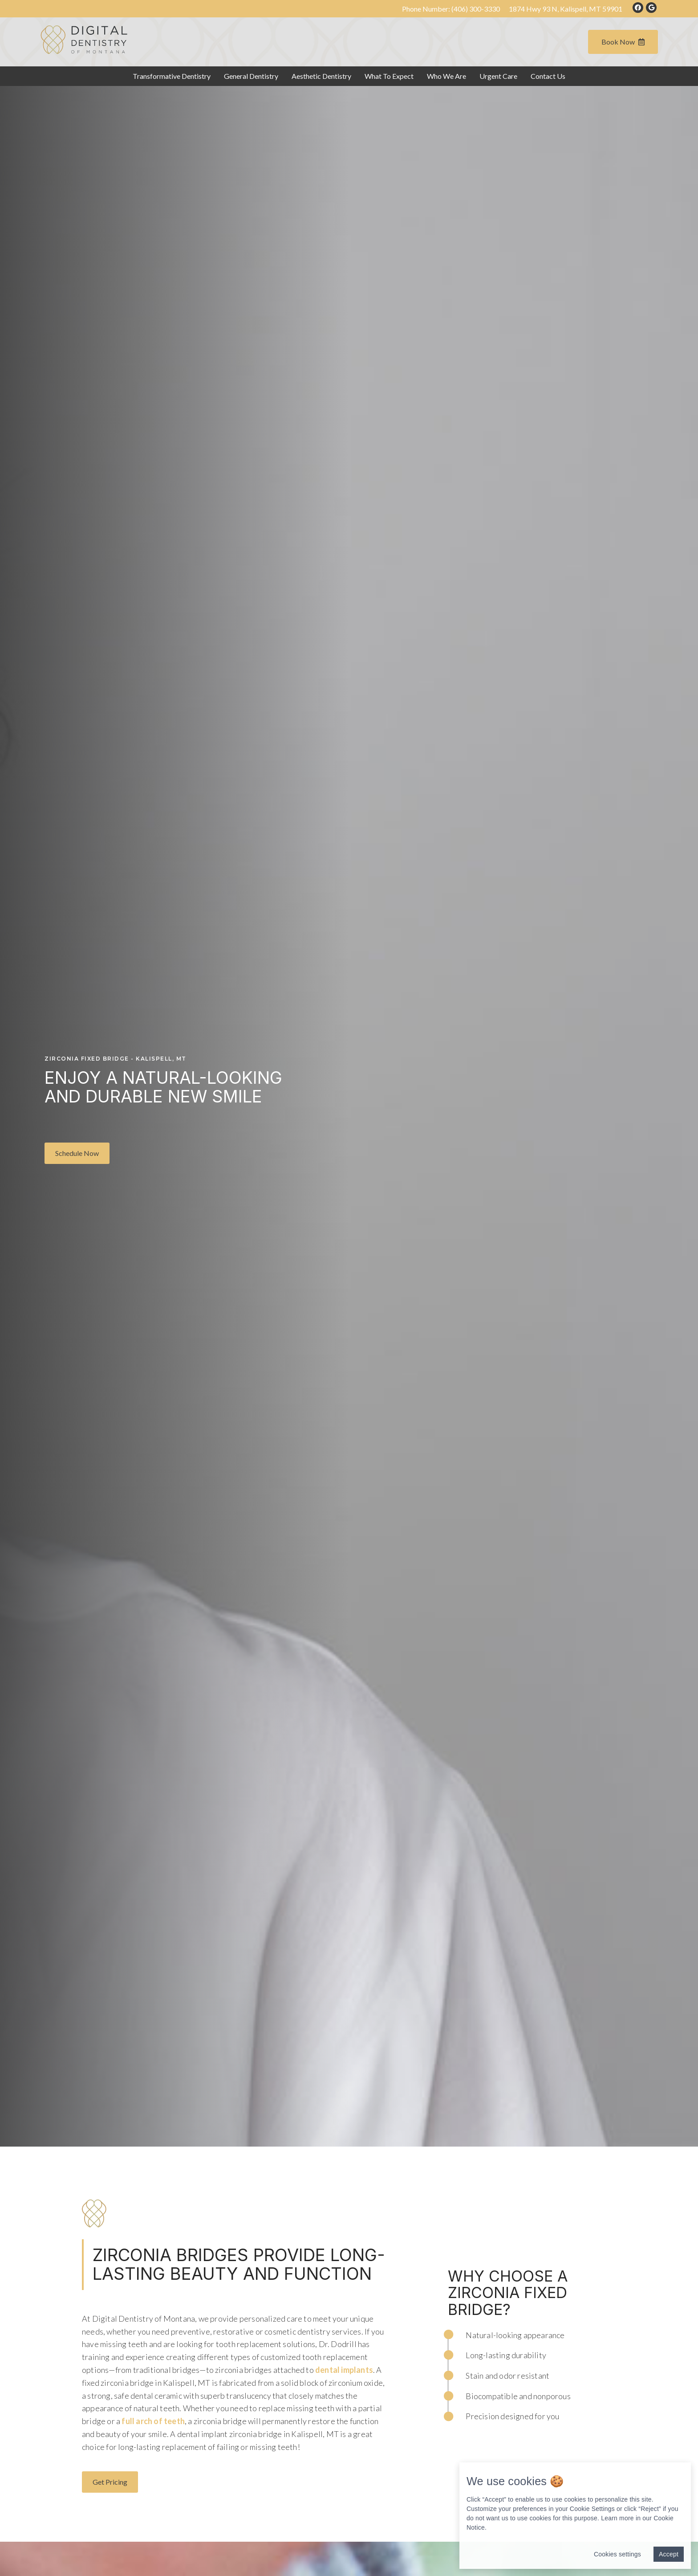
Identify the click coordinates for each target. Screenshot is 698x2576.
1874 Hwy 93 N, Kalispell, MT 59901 (565, 8)
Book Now (623, 41)
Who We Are (446, 76)
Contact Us (548, 76)
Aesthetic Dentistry (321, 76)
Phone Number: (451, 8)
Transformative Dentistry (172, 76)
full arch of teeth (152, 2421)
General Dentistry (251, 76)
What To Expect (389, 76)
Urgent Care (498, 76)
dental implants (344, 2370)
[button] (77, 1153)
